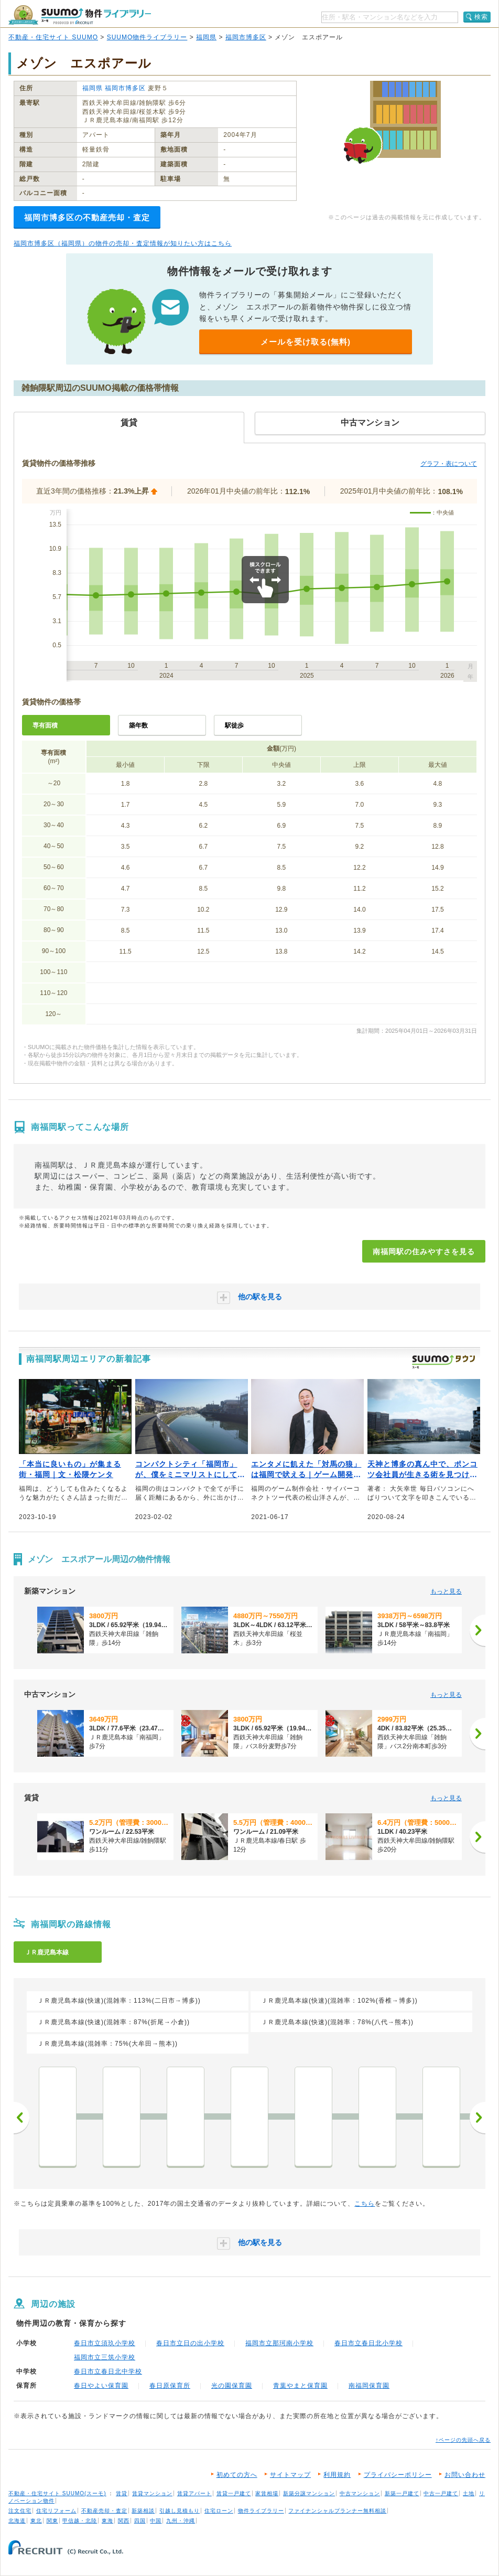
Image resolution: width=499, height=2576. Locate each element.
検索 (481, 16)
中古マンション (360, 2493)
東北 (36, 2521)
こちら (364, 2203)
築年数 (138, 725)
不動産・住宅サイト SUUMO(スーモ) (57, 2493)
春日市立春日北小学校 (368, 2343)
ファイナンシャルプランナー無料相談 (337, 2511)
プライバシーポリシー (398, 2474)
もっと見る (446, 1591)
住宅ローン (218, 2511)
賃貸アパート (194, 2493)
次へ (477, 2117)
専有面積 (45, 725)
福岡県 (206, 37)
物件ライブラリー (261, 2511)
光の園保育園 (231, 2385)
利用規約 (337, 2474)
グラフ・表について (448, 463)
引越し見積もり (179, 2511)
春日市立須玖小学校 (104, 2343)
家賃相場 (266, 2493)
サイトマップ (290, 2474)
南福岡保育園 (369, 2385)
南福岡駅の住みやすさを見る (424, 1251)
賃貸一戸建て (233, 2493)
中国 (155, 2521)
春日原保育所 (169, 2385)
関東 (52, 2521)
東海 (107, 2521)
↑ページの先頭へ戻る (463, 2440)
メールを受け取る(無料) (306, 341)
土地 (468, 2493)
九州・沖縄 (180, 2521)
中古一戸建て (441, 2493)
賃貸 (121, 2493)
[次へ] (477, 1630)
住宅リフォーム (56, 2511)
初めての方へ (236, 2474)
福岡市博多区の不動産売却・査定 (87, 217)
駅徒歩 (234, 725)
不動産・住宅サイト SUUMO (53, 37)
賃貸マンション (152, 2493)
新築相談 (143, 2511)
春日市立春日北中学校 (108, 2371)
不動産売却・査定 (104, 2511)
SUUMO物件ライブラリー (147, 37)
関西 (123, 2521)
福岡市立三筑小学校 (104, 2357)
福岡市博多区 (245, 37)
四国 (140, 2521)
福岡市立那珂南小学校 (279, 2343)
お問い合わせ (464, 2474)
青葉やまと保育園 (300, 2385)
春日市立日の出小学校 (190, 2343)
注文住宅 (19, 2511)
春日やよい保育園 (101, 2385)
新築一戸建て (402, 2493)
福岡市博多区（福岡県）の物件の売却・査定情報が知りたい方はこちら (123, 243)
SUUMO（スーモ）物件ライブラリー (79, 15)
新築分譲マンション (309, 2493)
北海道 (17, 2521)
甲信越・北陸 (79, 2521)
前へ (21, 2117)
